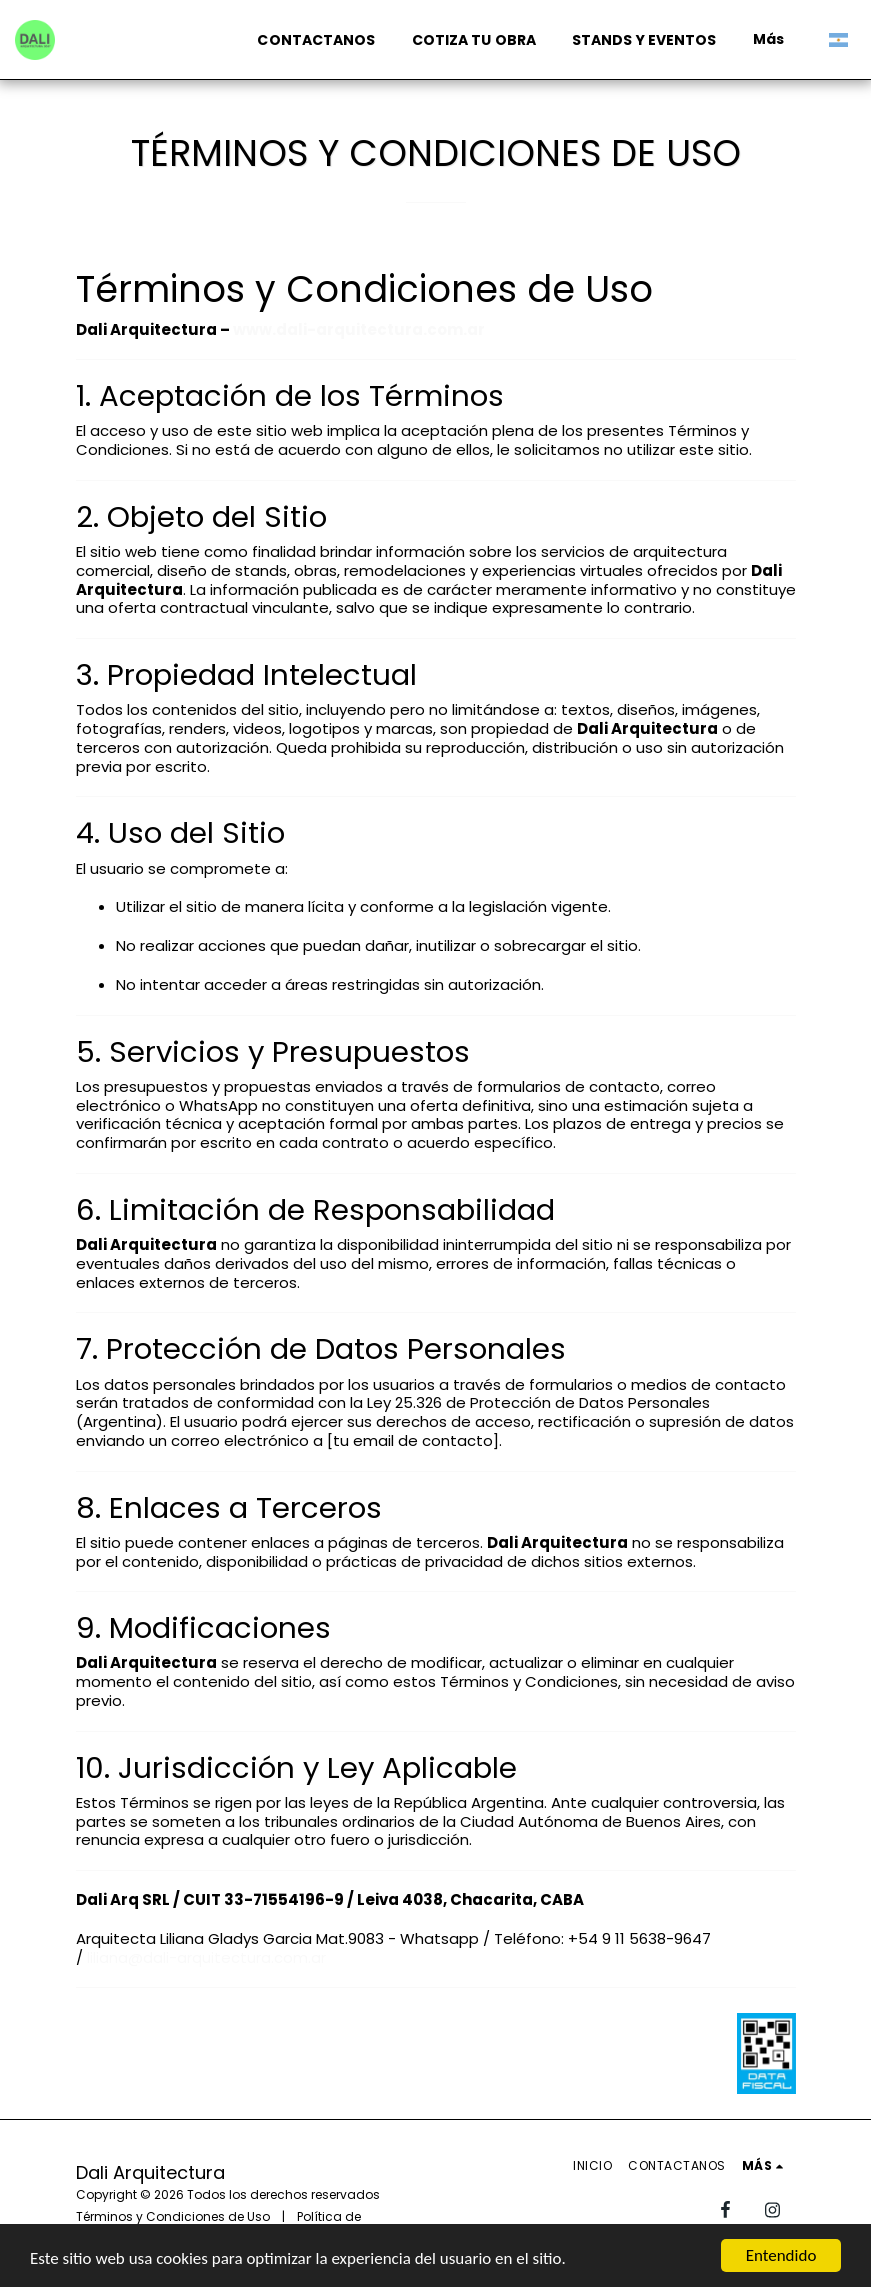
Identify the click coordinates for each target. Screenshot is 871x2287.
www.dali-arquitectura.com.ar (359, 329)
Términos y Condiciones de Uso (173, 2216)
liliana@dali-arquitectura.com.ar (206, 1957)
